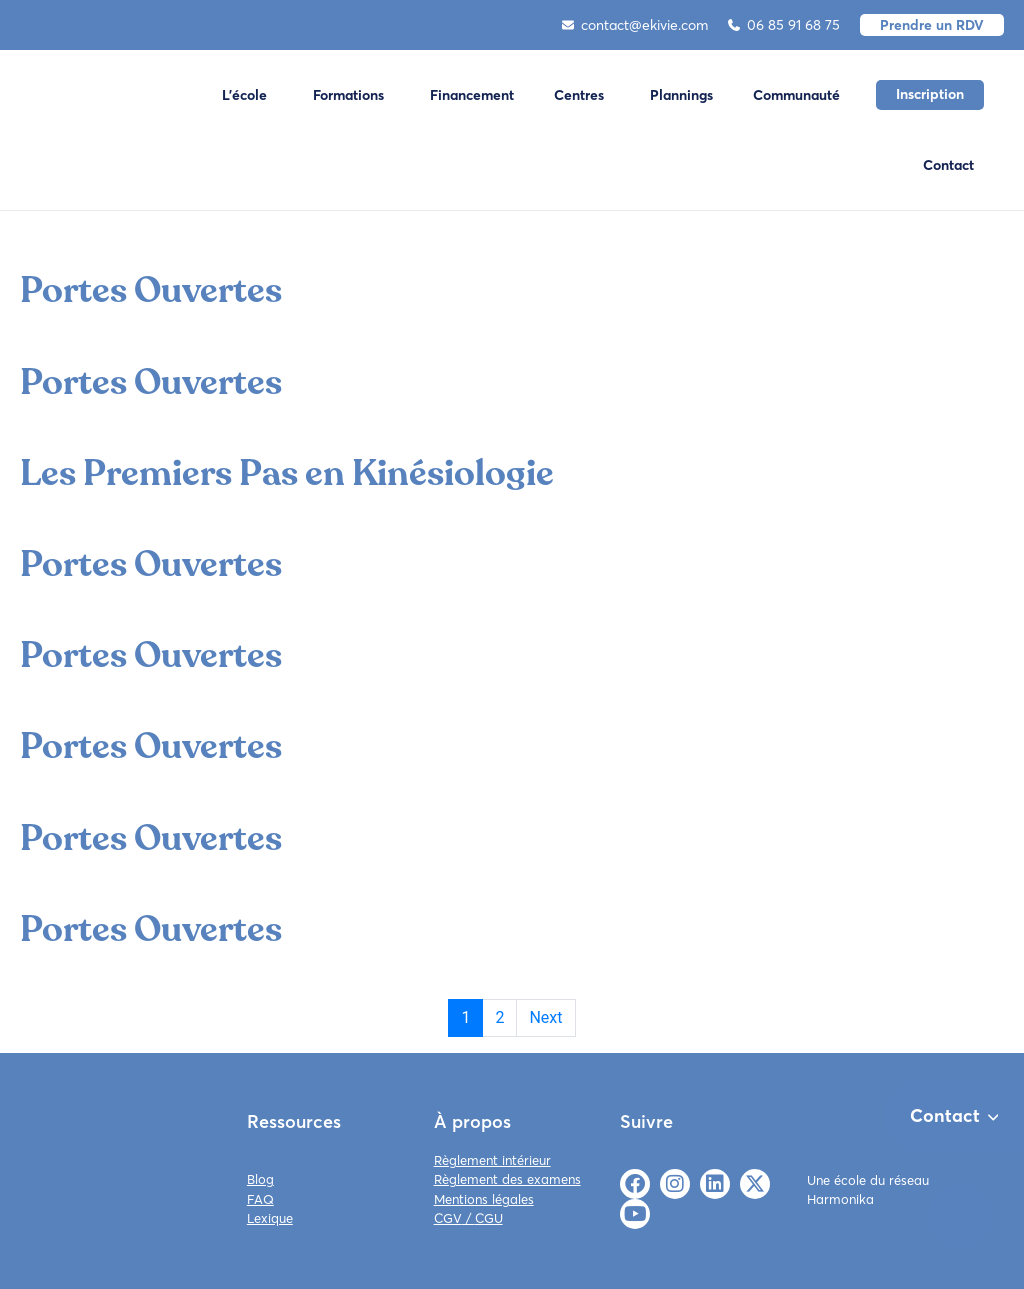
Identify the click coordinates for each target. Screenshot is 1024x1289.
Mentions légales (484, 1199)
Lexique (270, 1218)
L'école (244, 95)
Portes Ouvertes (151, 290)
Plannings (681, 95)
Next (545, 1017)
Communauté (796, 95)
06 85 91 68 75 (784, 25)
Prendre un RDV (932, 25)
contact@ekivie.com (635, 25)
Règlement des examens (507, 1179)
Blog (260, 1179)
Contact (948, 165)
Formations (348, 95)
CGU (489, 1218)
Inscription (930, 94)
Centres (579, 95)
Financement (472, 95)
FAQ (260, 1199)
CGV (448, 1218)
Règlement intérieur (492, 1160)
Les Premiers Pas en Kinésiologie (287, 473)
